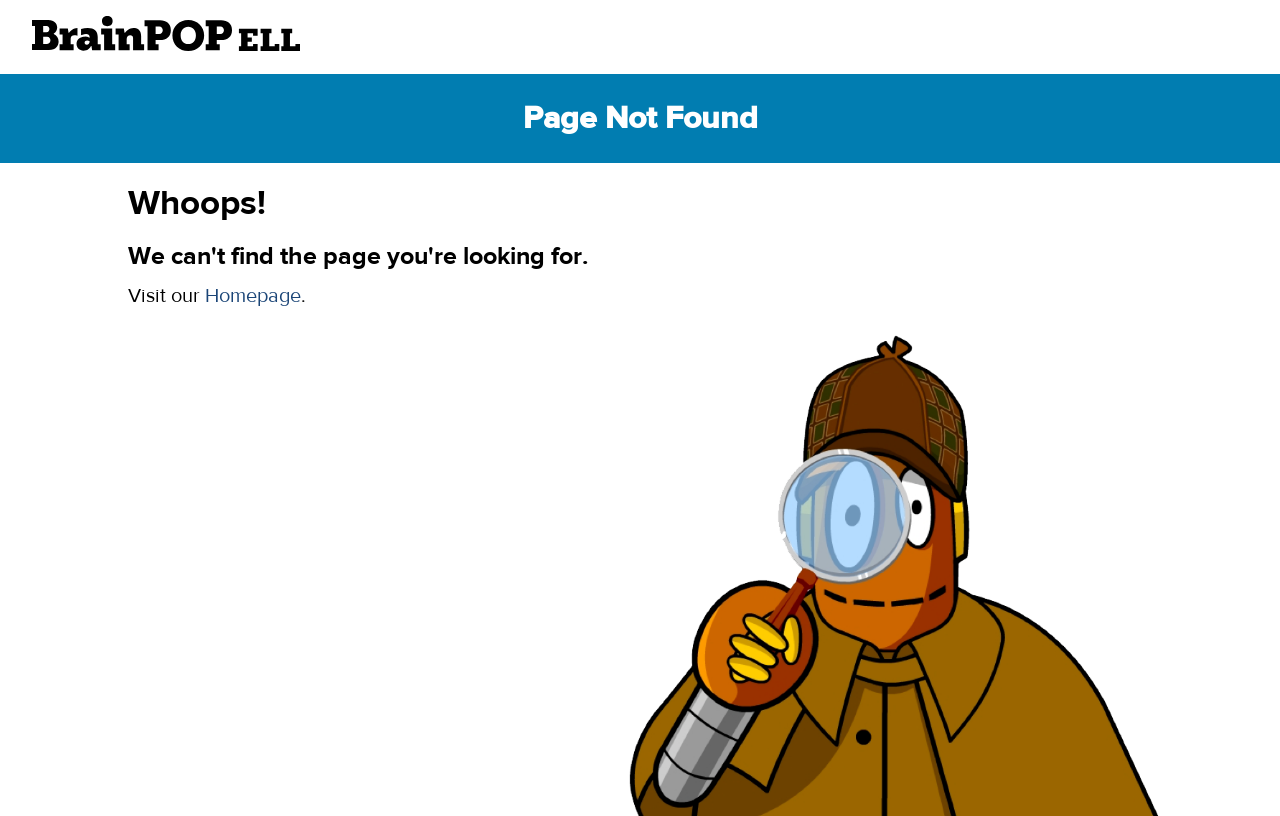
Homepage (253, 295)
